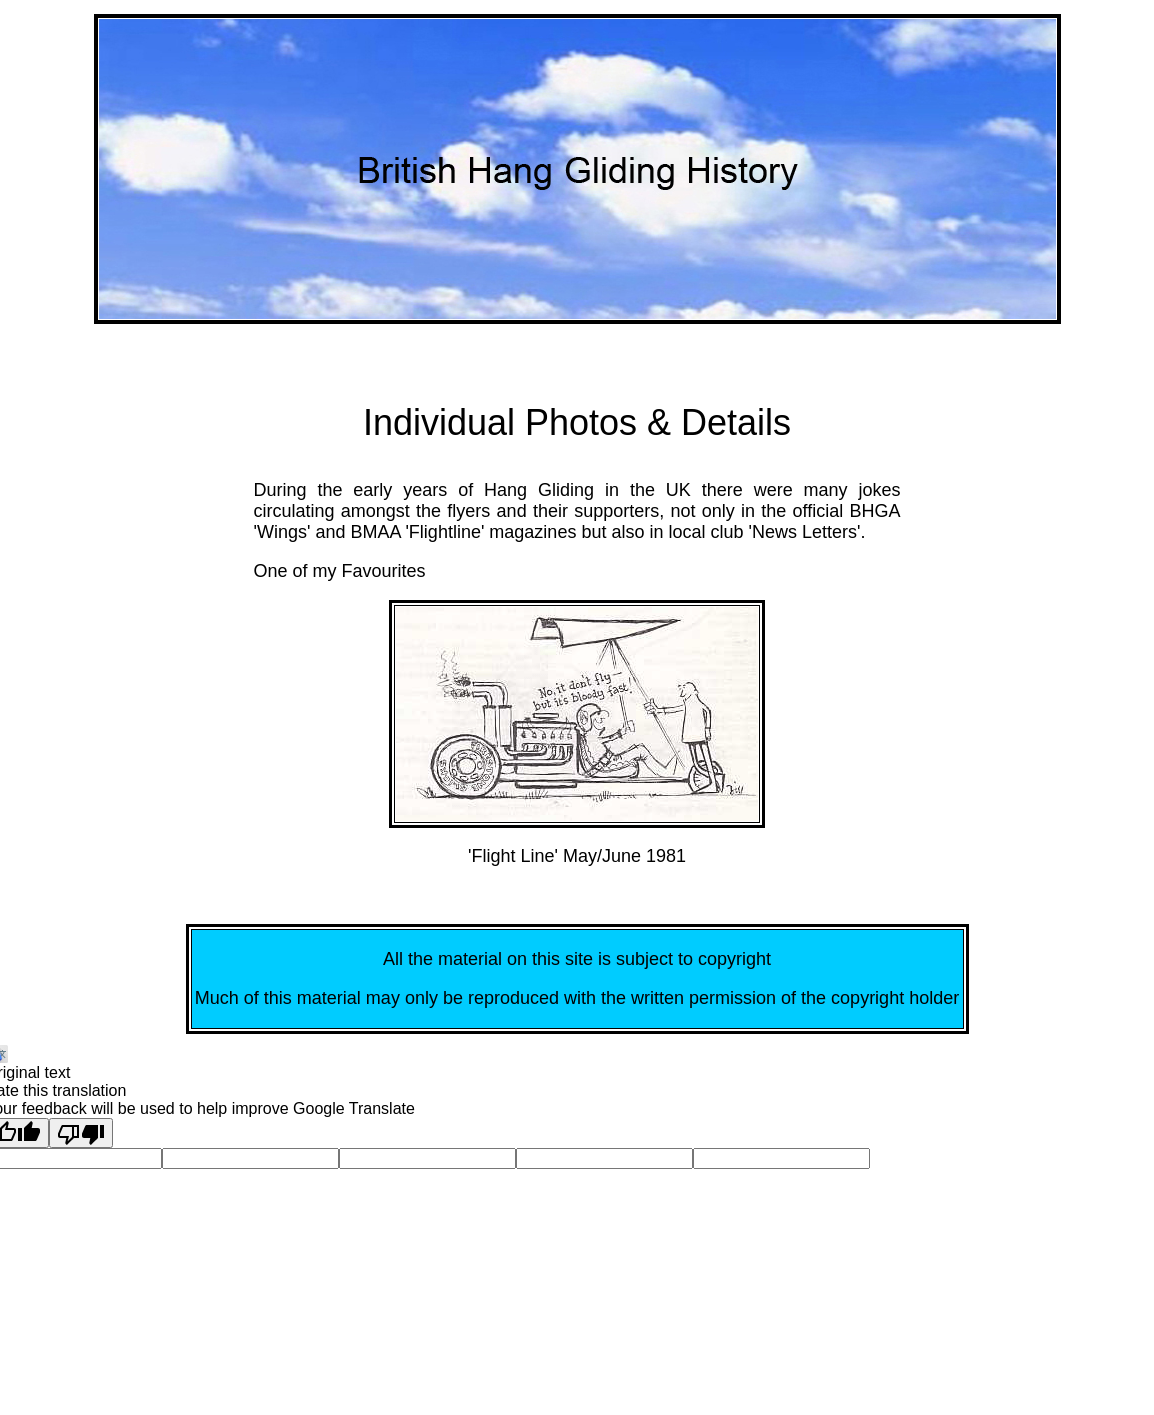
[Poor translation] (81, 1133)
